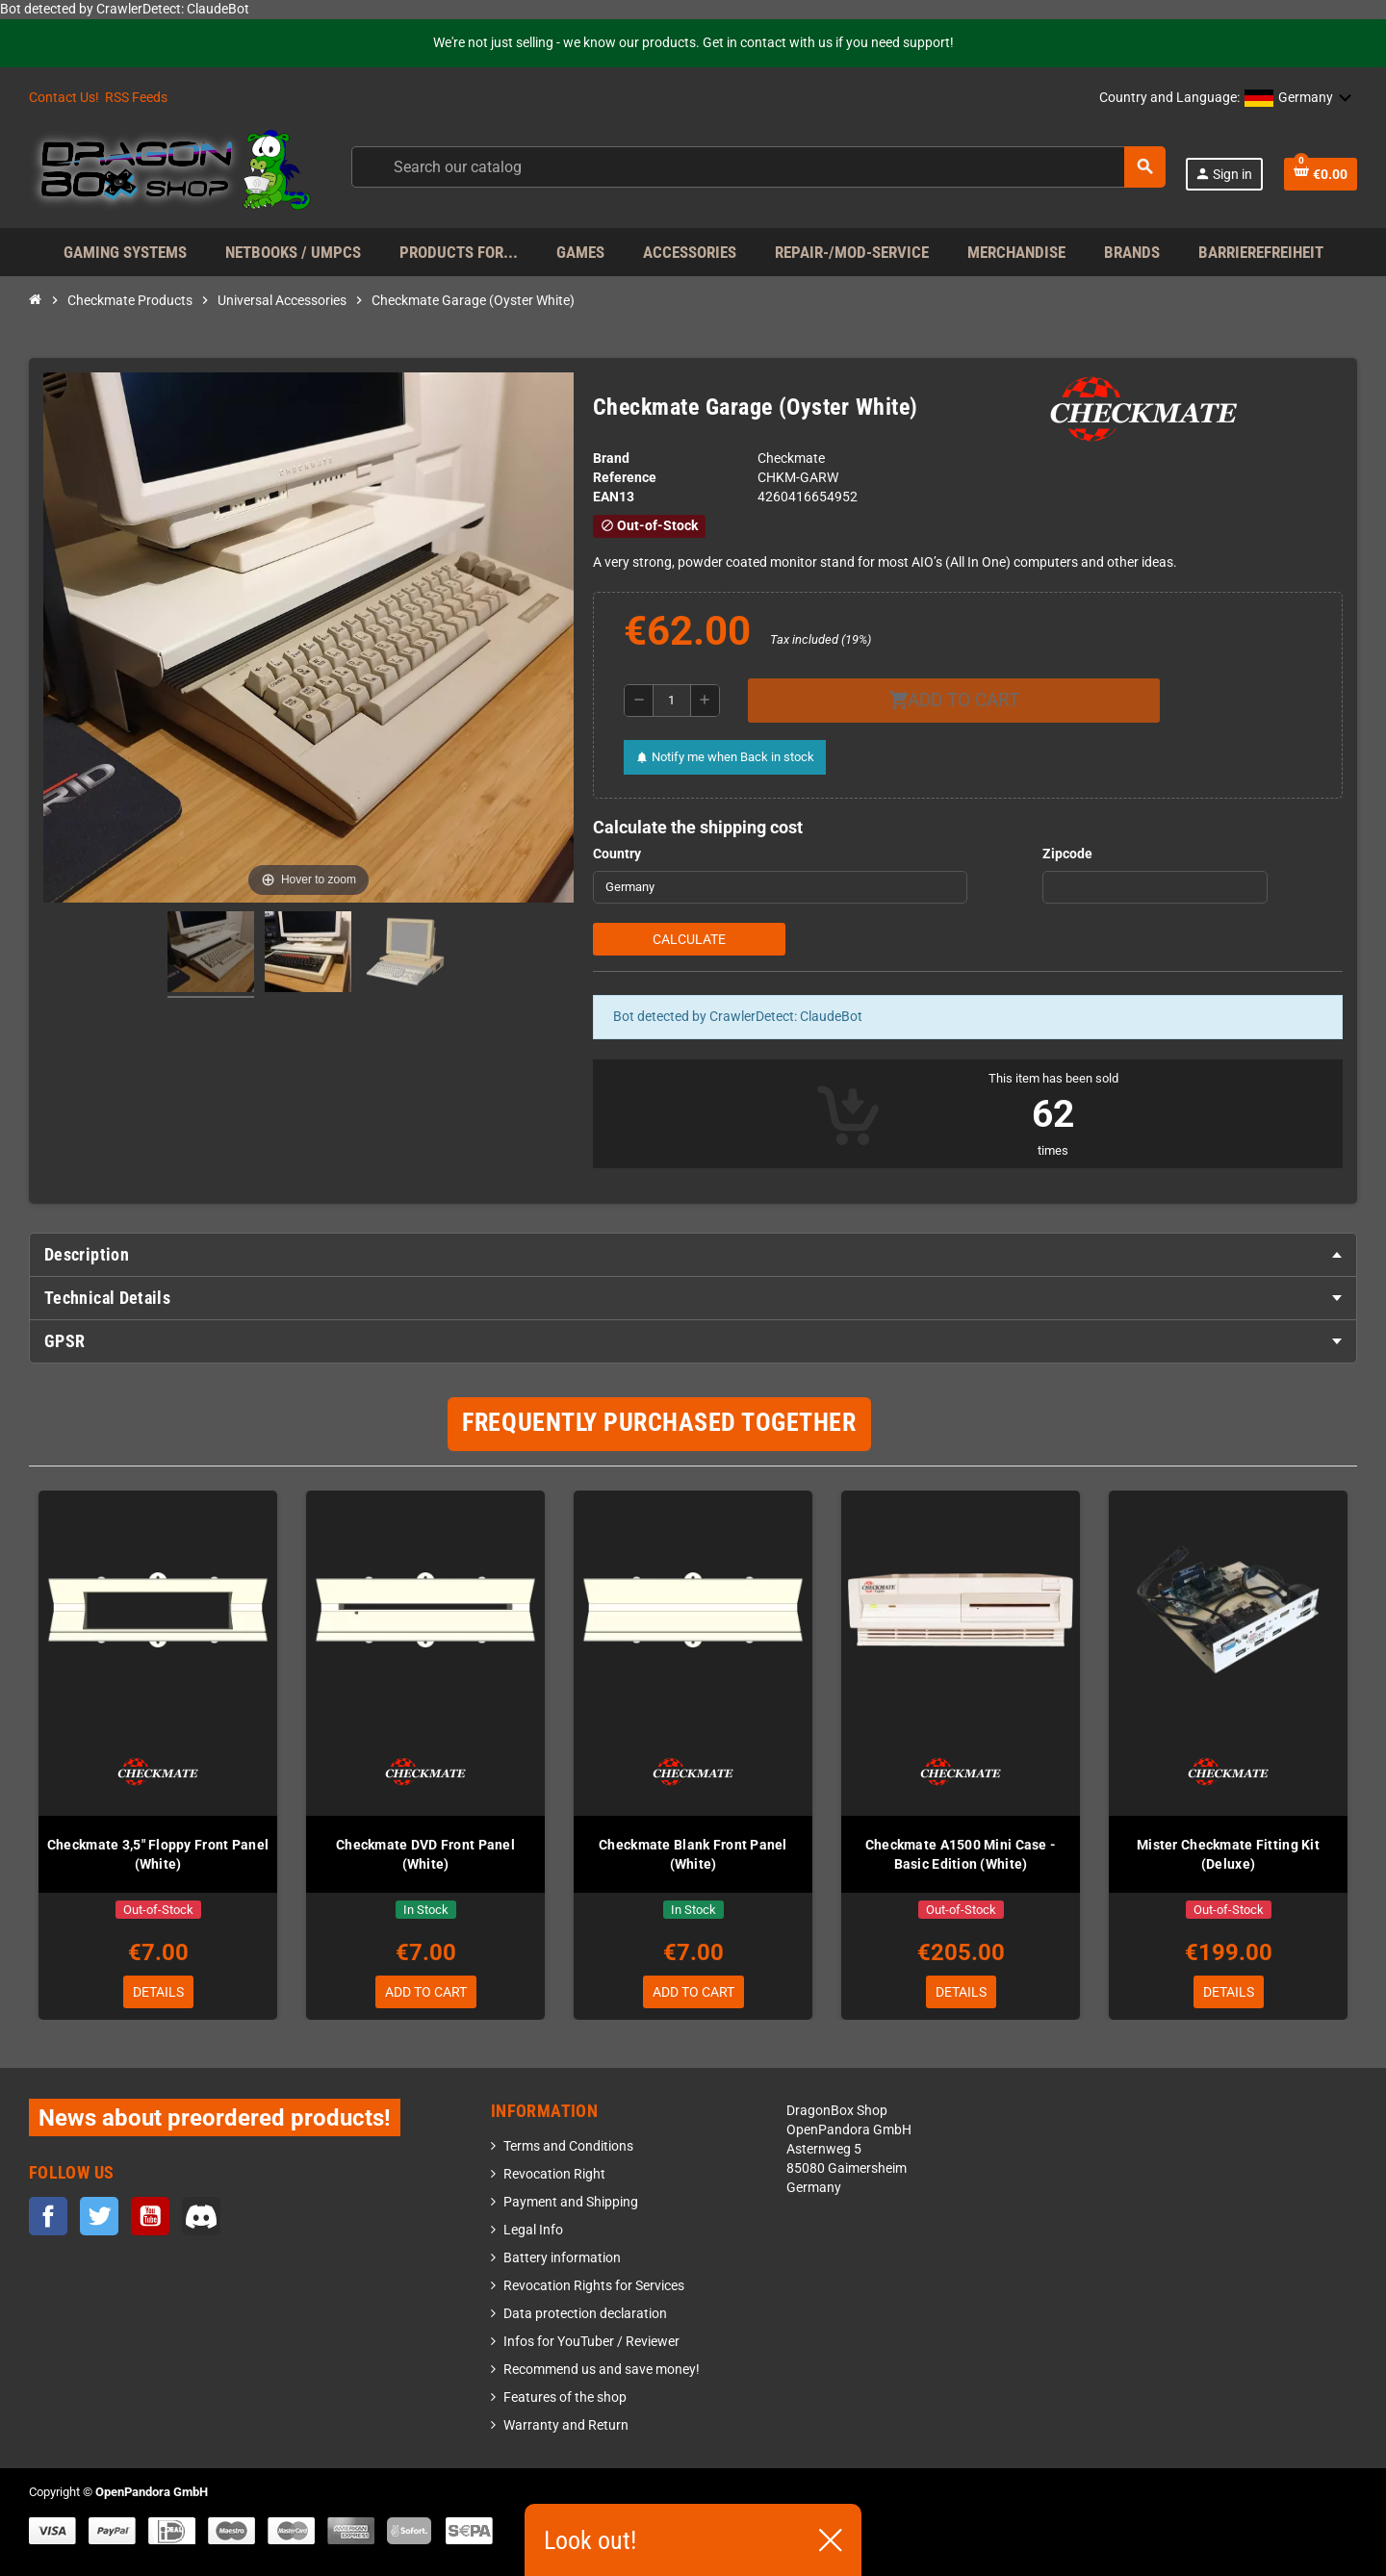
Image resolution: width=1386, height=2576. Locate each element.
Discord (201, 2216)
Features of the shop (565, 2397)
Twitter (99, 2216)
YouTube (150, 2216)
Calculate (689, 939)
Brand (611, 458)
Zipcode (1067, 854)
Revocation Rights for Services (593, 2286)
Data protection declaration (585, 2314)
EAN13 (613, 497)
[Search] (757, 167)
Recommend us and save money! (601, 2369)
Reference (624, 478)
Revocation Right (554, 2174)
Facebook (48, 2216)
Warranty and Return (566, 2425)
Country (617, 854)
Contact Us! (64, 97)
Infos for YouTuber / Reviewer (591, 2342)
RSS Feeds (136, 97)
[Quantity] (672, 700)
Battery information (562, 2258)
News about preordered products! (214, 2117)
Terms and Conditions (568, 2146)
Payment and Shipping (570, 2202)
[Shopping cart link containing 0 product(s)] (1320, 174)
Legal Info (533, 2230)
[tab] (693, 1255)
